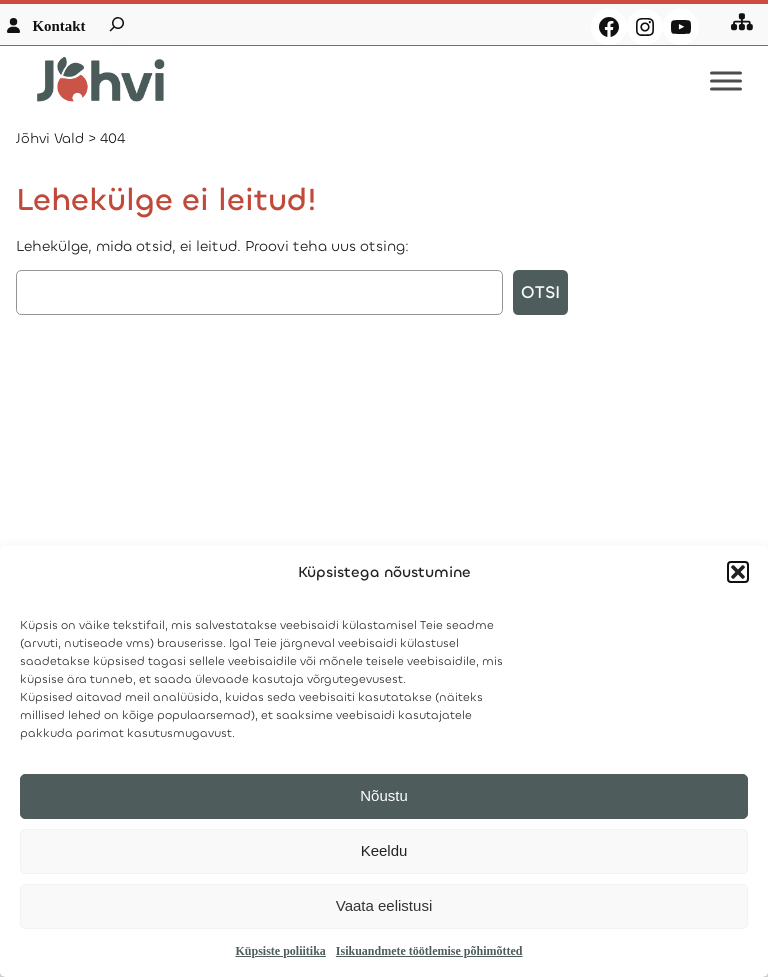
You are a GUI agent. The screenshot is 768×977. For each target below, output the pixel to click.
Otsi (540, 292)
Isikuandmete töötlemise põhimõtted (429, 951)
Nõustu (384, 795)
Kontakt (58, 26)
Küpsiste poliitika (280, 951)
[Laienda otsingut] (117, 24)
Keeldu (384, 850)
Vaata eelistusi (384, 905)
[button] (738, 572)
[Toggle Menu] (726, 81)
